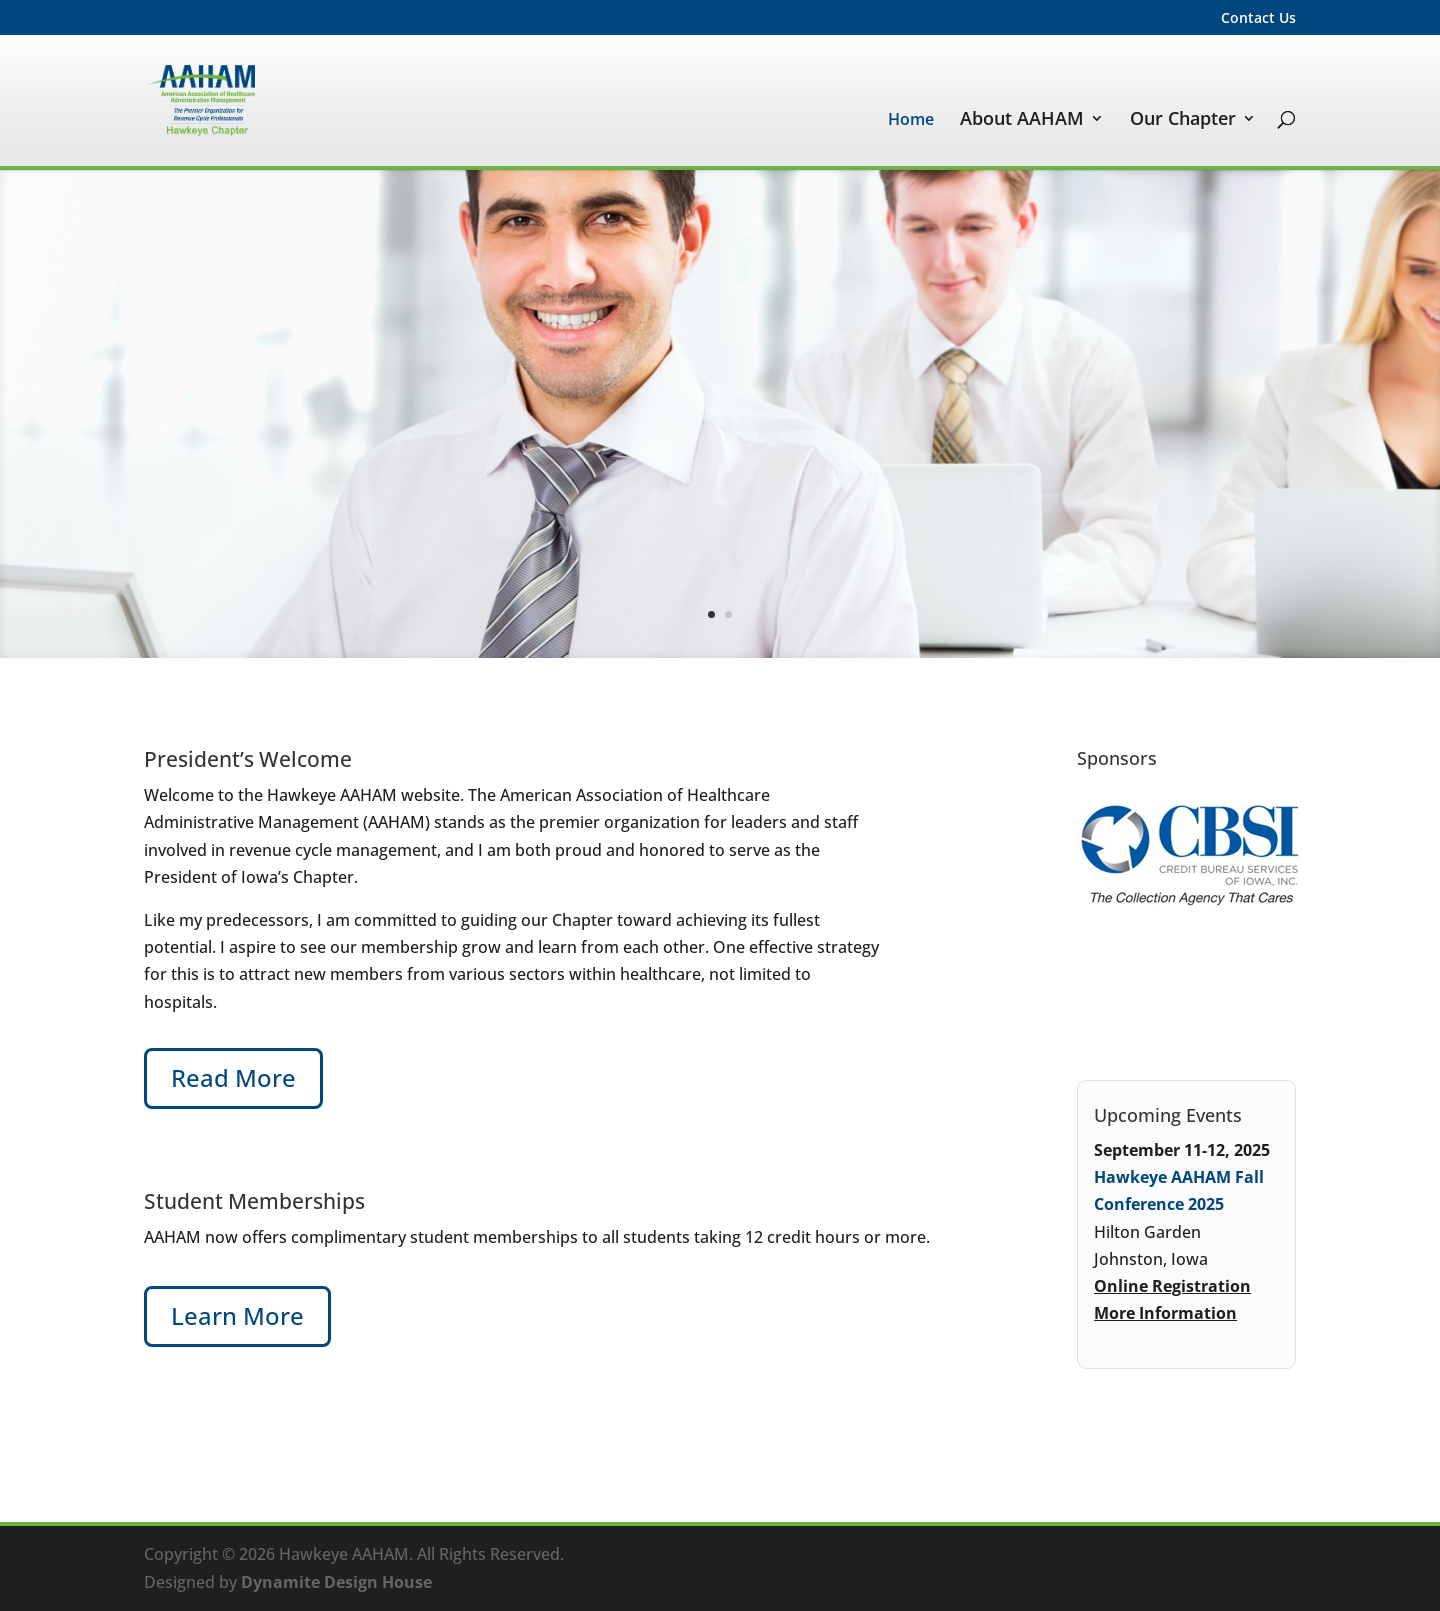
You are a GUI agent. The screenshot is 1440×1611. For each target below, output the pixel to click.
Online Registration (1172, 1286)
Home (911, 121)
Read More (233, 1077)
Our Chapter (1183, 120)
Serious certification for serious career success (1009, 378)
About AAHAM (1022, 120)
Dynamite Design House (336, 1582)
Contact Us (1258, 19)
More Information (1165, 1313)
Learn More (1213, 535)
